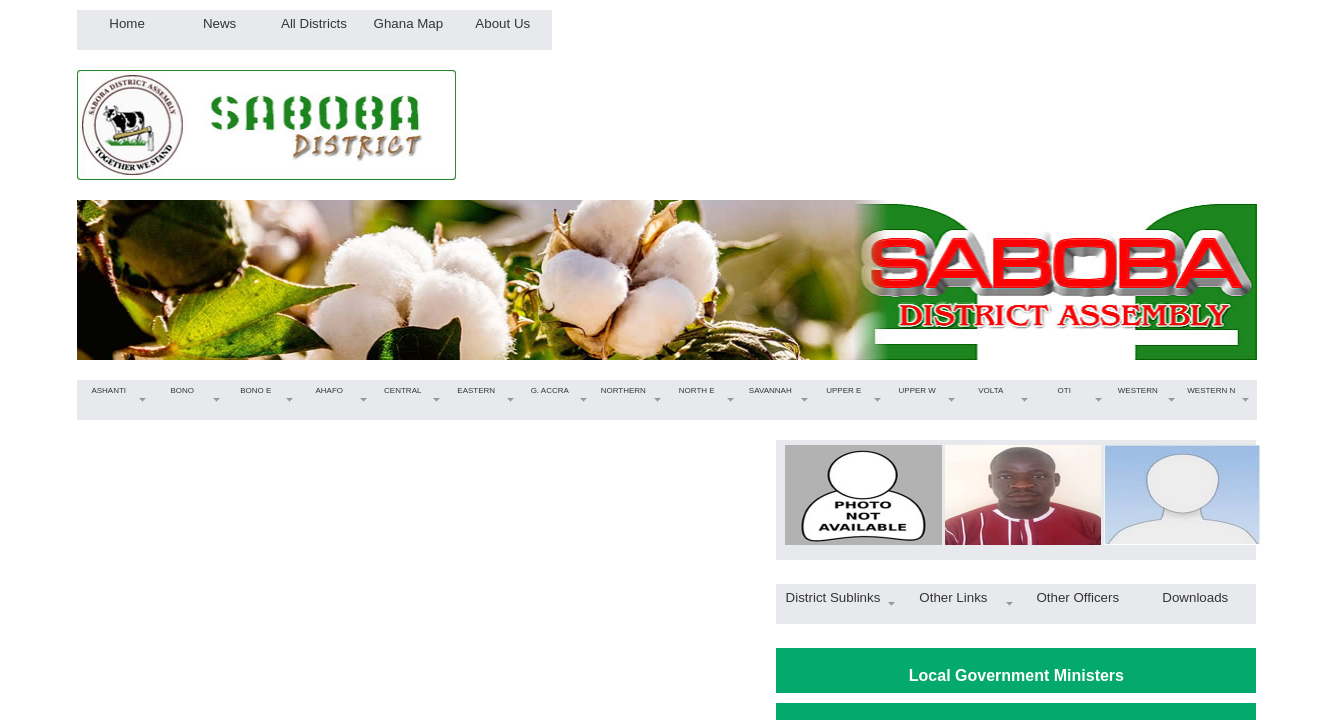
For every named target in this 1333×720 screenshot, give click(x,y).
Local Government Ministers (1016, 675)
